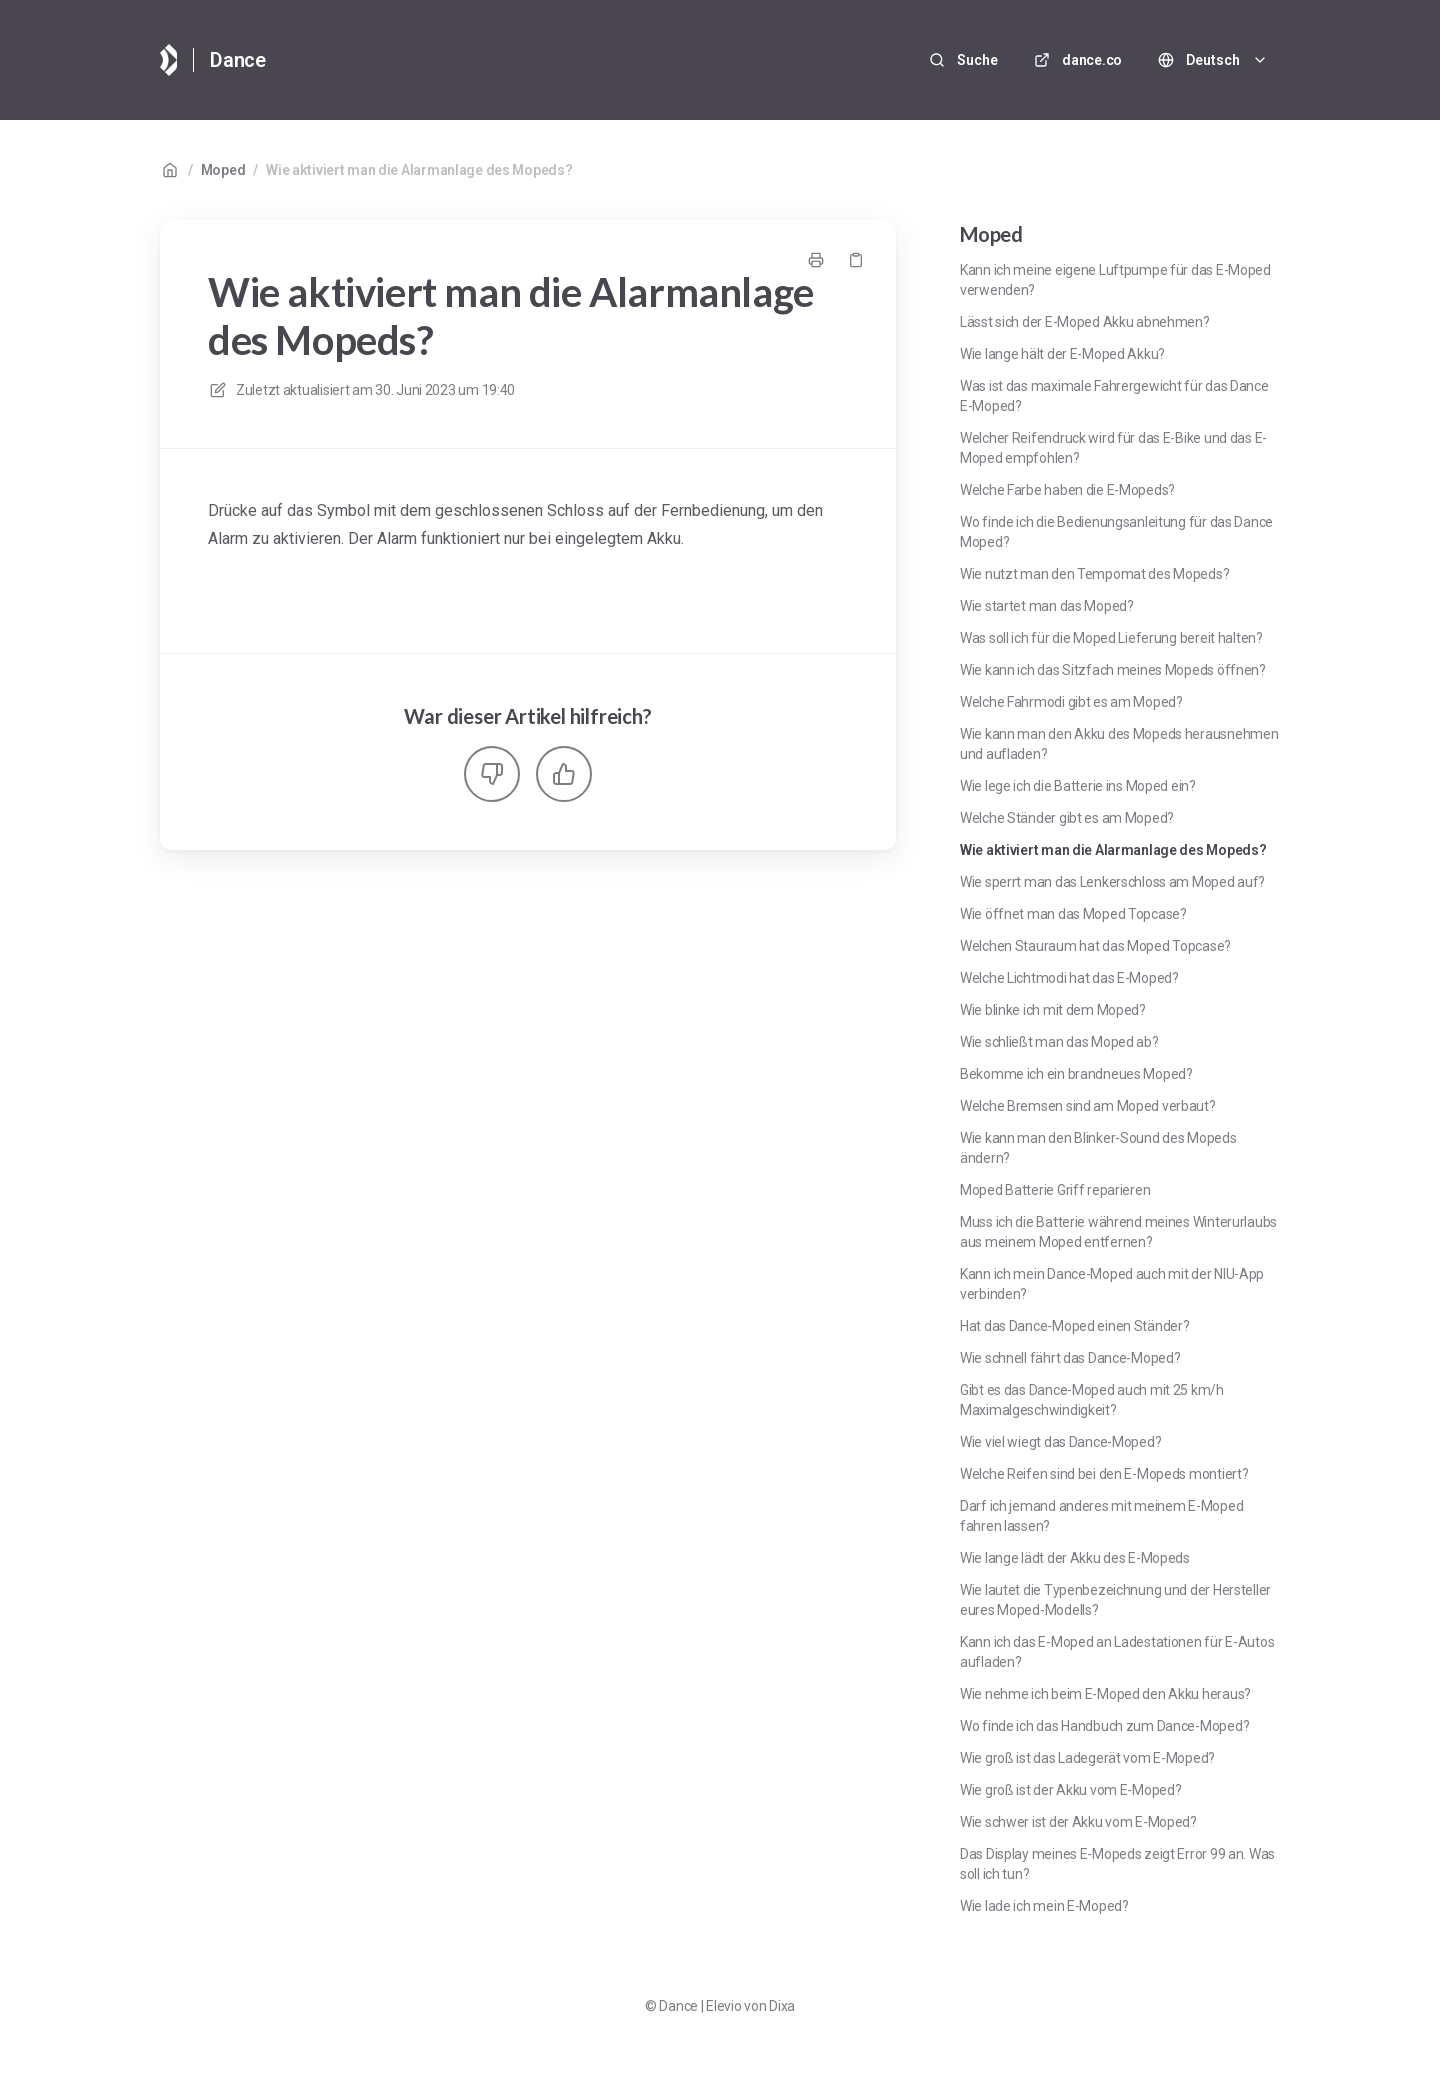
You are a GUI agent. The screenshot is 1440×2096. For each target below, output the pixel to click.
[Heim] (168, 60)
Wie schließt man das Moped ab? (1059, 1042)
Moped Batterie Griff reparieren (1055, 1190)
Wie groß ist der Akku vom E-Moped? (1070, 1790)
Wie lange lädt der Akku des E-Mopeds (1075, 1558)
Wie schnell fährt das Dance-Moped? (1070, 1358)
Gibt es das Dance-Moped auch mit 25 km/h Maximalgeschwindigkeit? (1092, 1400)
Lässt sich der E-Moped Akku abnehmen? (1085, 322)
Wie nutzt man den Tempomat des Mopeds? (1094, 574)
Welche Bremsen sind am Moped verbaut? (1088, 1106)
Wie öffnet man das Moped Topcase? (1073, 914)
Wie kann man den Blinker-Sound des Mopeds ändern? (1098, 1148)
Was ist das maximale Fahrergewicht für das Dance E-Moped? (1114, 396)
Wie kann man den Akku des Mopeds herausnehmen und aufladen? (1119, 744)
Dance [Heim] (238, 60)
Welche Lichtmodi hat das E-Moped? (1069, 978)
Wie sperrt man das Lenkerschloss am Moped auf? (1112, 882)
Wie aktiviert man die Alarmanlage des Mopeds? (419, 170)
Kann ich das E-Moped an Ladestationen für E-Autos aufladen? (1117, 1652)
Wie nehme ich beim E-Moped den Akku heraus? (1105, 1694)
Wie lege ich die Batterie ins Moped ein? (1078, 786)
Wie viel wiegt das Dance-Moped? (1060, 1442)
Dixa (782, 2006)
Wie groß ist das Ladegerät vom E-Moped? (1087, 1758)
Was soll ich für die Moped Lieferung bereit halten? (1111, 638)
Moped (223, 170)
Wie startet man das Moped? (1047, 606)
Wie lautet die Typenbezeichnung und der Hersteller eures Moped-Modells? (1115, 1600)
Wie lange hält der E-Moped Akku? (1062, 354)
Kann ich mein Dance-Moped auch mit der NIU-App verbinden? (1112, 1284)
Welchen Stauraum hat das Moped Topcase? (1095, 946)
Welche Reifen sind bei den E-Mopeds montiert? (1104, 1474)
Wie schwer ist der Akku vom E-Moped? (1078, 1822)
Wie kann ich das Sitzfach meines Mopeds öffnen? (1113, 670)
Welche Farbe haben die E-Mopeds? (1067, 490)
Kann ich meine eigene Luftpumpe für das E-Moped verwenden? (1115, 280)
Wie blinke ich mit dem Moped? (1053, 1010)
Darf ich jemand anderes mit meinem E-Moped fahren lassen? (1101, 1516)
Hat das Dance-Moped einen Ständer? (1074, 1326)
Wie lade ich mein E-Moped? (1044, 1906)
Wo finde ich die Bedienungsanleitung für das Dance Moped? (1116, 532)
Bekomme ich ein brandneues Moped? (1076, 1074)
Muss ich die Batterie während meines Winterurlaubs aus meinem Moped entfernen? (1118, 1232)
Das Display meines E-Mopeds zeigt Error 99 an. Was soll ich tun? (1117, 1864)
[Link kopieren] (856, 260)
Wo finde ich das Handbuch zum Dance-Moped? (1104, 1726)
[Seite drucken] (816, 260)
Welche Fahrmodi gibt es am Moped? (1071, 702)
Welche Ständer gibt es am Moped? (1067, 818)
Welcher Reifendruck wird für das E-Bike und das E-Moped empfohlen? (1113, 448)
